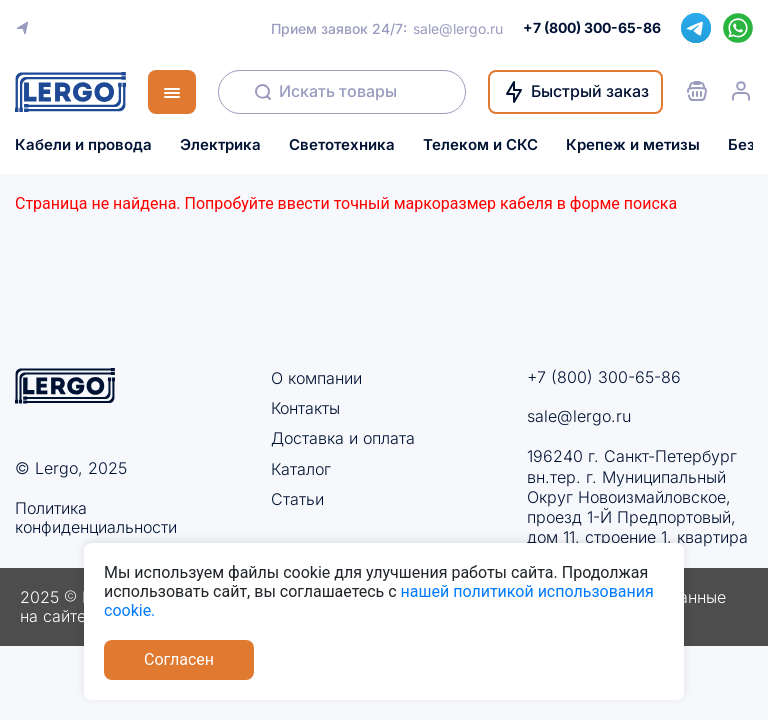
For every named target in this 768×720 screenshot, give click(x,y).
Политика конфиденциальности (96, 517)
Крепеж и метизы (633, 145)
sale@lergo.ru (458, 28)
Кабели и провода (83, 145)
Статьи (297, 499)
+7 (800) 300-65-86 (604, 377)
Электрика (220, 145)
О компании (316, 378)
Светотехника (342, 145)
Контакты (305, 408)
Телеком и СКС (480, 145)
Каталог (301, 469)
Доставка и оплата (343, 438)
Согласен (179, 659)
